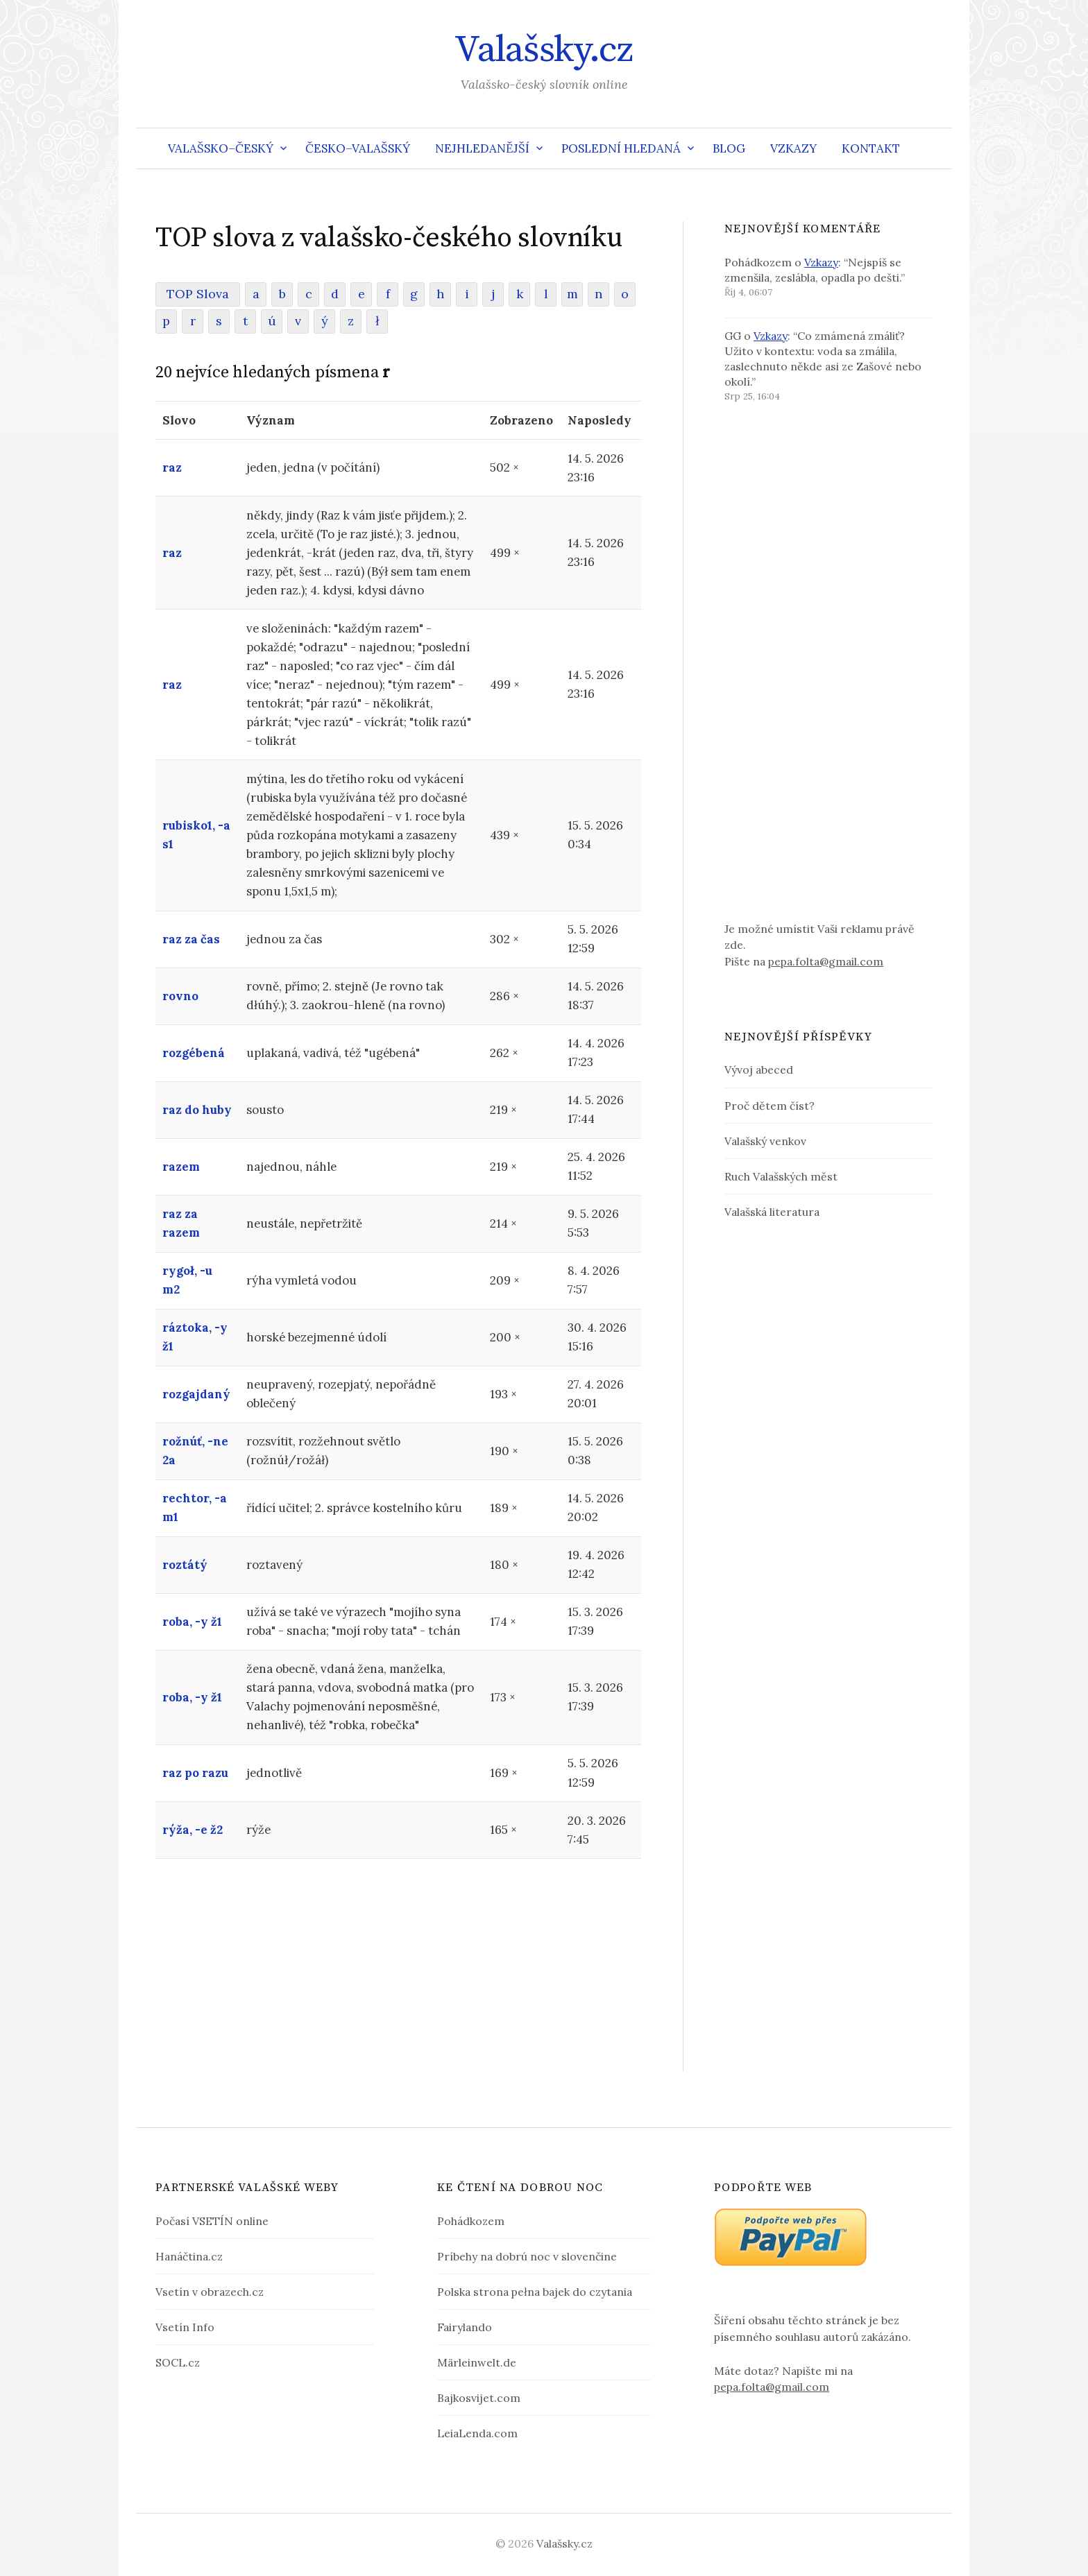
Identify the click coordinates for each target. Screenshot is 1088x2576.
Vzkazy (793, 148)
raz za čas (191, 939)
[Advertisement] (398, 1975)
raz (172, 467)
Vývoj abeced (758, 1069)
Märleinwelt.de (476, 2362)
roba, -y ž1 (192, 1621)
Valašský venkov (765, 1141)
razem (181, 1166)
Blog (729, 148)
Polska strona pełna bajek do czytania (534, 2292)
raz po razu (195, 1772)
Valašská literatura (771, 1212)
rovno (180, 996)
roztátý (184, 1564)
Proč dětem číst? (769, 1106)
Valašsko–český (220, 148)
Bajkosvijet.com (478, 2398)
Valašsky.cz (543, 50)
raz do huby (197, 1109)
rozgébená (193, 1053)
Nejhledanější (482, 148)
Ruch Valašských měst (781, 1176)
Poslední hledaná (621, 148)
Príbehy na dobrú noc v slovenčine (527, 2256)
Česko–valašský (357, 148)
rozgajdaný (196, 1394)
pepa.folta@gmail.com (825, 961)
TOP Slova (198, 294)
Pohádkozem (470, 2221)
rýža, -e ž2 (192, 1829)
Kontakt (871, 148)
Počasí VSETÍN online (212, 2221)
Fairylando (464, 2327)
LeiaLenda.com (477, 2433)
